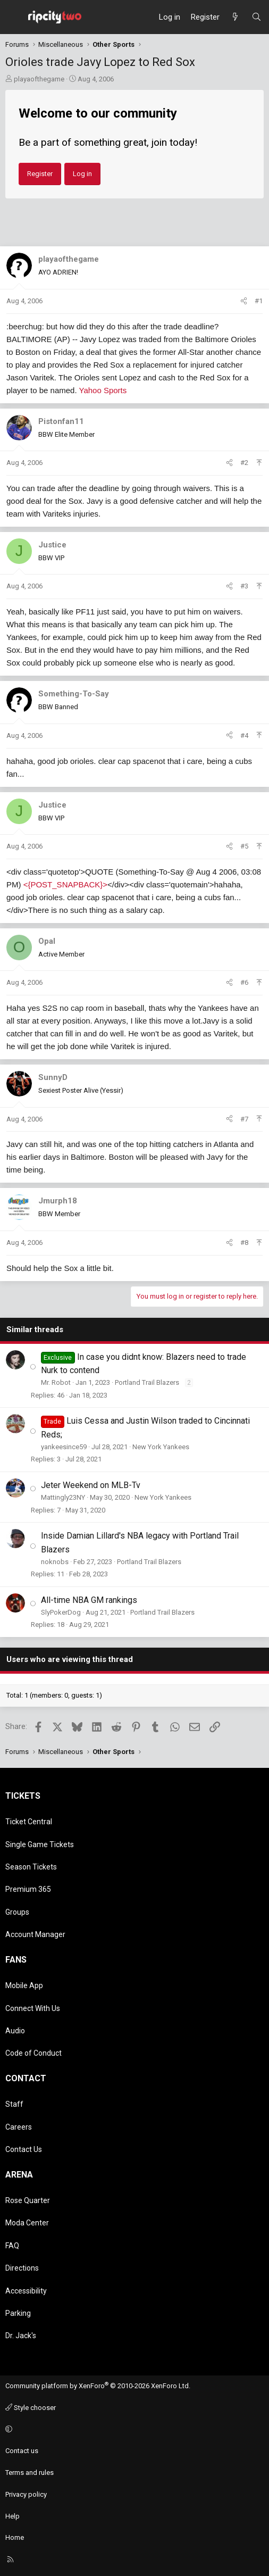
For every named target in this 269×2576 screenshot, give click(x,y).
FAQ (12, 2245)
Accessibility (26, 2291)
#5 (244, 846)
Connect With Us (32, 2008)
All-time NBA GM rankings (89, 1600)
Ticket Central (28, 1821)
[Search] (256, 17)
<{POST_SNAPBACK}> (65, 884)
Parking (18, 2313)
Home (14, 2537)
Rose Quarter (27, 2200)
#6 (244, 982)
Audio (15, 2030)
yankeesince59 (64, 1447)
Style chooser (30, 2408)
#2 (244, 463)
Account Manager (35, 1934)
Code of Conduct (33, 2053)
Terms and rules (29, 2473)
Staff (14, 2104)
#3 (244, 586)
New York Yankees (160, 1447)
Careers (18, 2127)
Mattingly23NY (63, 1497)
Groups (17, 1912)
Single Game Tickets (39, 1844)
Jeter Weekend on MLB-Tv (90, 1485)
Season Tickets (31, 1867)
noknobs (55, 1562)
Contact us (21, 2451)
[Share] (244, 301)
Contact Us (23, 2149)
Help (12, 2516)
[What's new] (235, 17)
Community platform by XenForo (97, 2386)
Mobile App (24, 1985)
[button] (132, 2429)
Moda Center (27, 2222)
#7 (244, 1119)
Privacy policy (26, 2494)
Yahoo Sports (103, 390)
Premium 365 (28, 1889)
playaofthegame (39, 79)
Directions (22, 2268)
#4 (244, 735)
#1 (259, 301)
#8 (244, 1243)
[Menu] (14, 17)
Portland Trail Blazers (147, 1382)
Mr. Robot (56, 1382)
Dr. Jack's (20, 2335)
